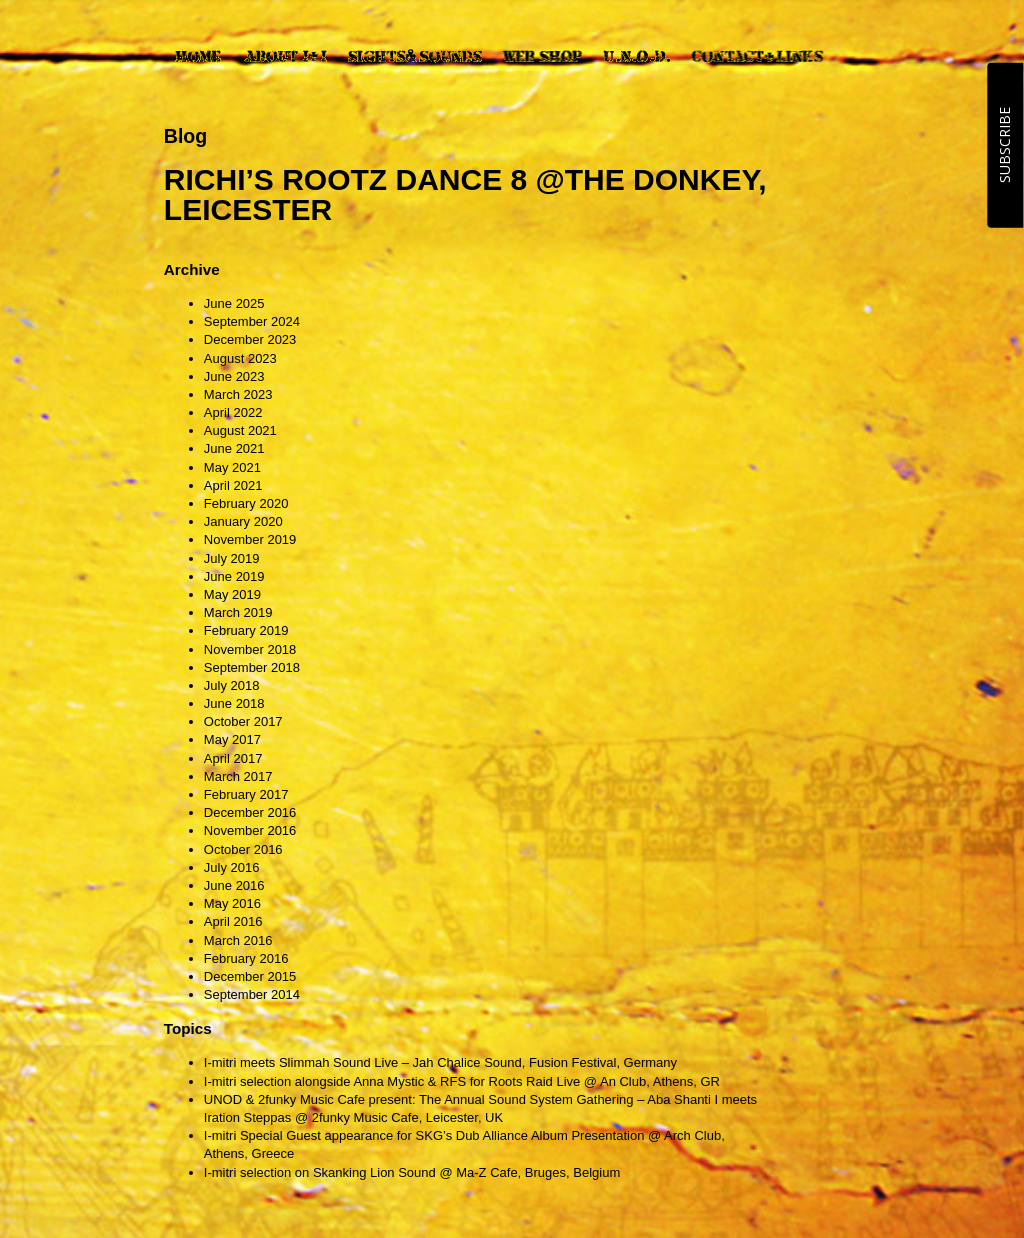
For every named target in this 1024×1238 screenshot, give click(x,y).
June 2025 (234, 303)
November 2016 (250, 830)
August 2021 (240, 430)
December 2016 (250, 812)
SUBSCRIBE (1004, 145)
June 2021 (234, 448)
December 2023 (250, 339)
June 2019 (234, 576)
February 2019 (246, 630)
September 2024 (252, 321)
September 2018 (252, 667)
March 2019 (238, 612)
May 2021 (232, 467)
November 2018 (250, 649)
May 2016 (232, 903)
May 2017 (232, 739)
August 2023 (240, 358)
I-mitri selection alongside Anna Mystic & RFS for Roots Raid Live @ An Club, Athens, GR (462, 1081)
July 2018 (232, 685)
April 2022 (233, 412)
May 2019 (232, 594)
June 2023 (234, 376)
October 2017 (243, 721)
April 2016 (233, 921)
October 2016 (243, 849)
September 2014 (252, 994)
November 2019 (250, 539)
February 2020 (246, 503)
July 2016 (232, 867)
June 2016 (234, 885)
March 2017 (238, 776)
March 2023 (238, 394)
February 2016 (246, 958)
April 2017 (233, 758)
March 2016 (238, 940)
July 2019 (232, 558)
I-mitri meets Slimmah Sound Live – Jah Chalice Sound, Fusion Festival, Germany (440, 1062)
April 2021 (233, 485)
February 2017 (246, 794)
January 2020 (243, 521)
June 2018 (234, 703)
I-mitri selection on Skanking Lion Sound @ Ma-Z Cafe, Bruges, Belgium (412, 1172)
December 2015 (250, 976)
